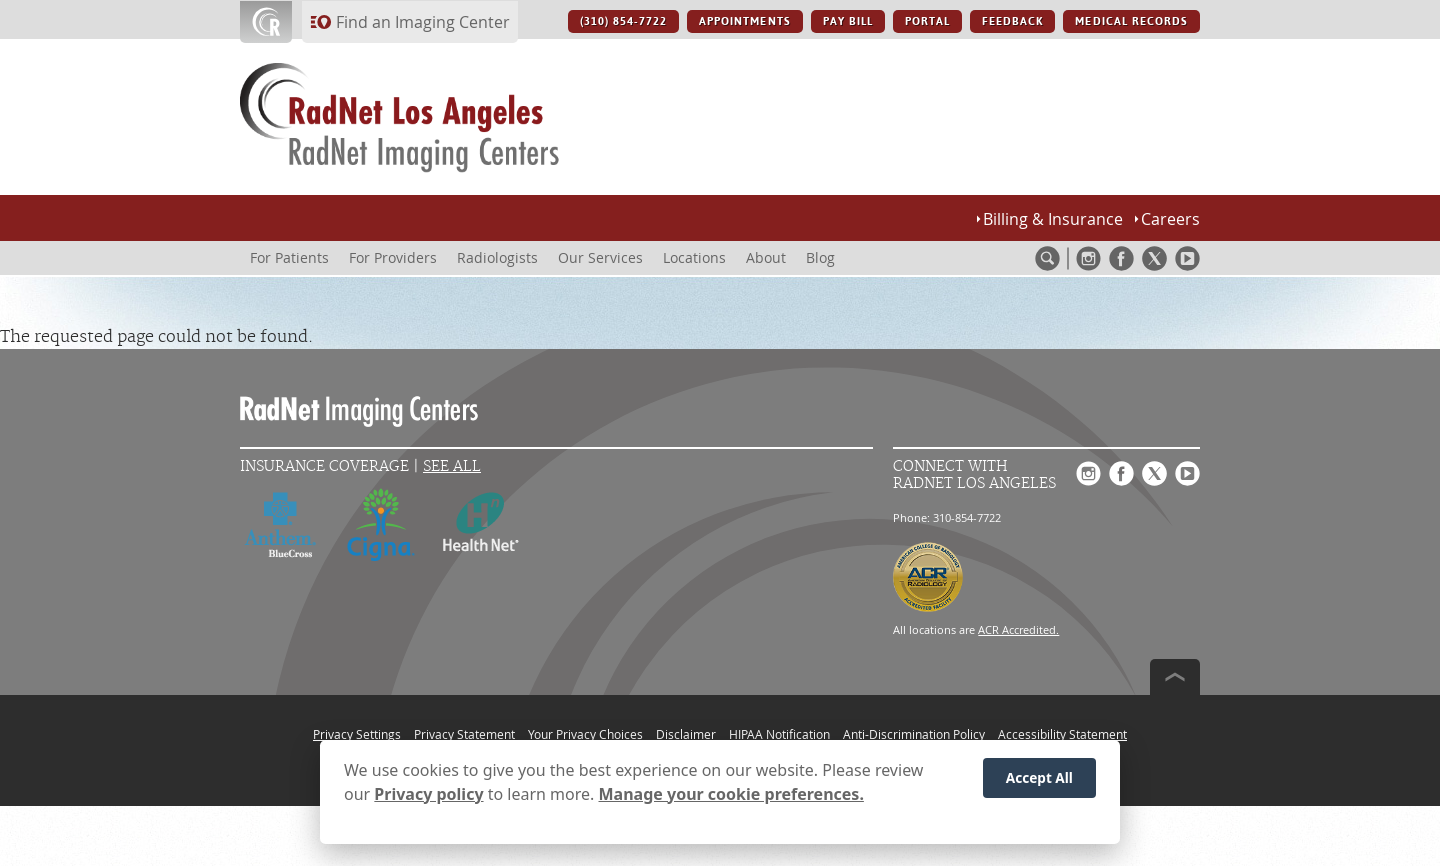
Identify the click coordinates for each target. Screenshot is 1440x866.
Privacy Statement (464, 734)
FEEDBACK (1012, 21)
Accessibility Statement (1062, 734)
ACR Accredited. (1018, 629)
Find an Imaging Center (423, 22)
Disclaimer (686, 734)
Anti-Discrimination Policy (914, 734)
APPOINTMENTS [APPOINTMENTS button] (744, 21)
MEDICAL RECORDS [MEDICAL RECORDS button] (1131, 21)
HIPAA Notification (779, 734)
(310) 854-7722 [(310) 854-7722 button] (624, 21)
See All (452, 466)
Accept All (1039, 777)
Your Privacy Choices (585, 734)
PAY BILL (848, 21)
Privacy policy (428, 794)
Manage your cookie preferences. (731, 794)
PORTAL (927, 21)
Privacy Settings (357, 734)
